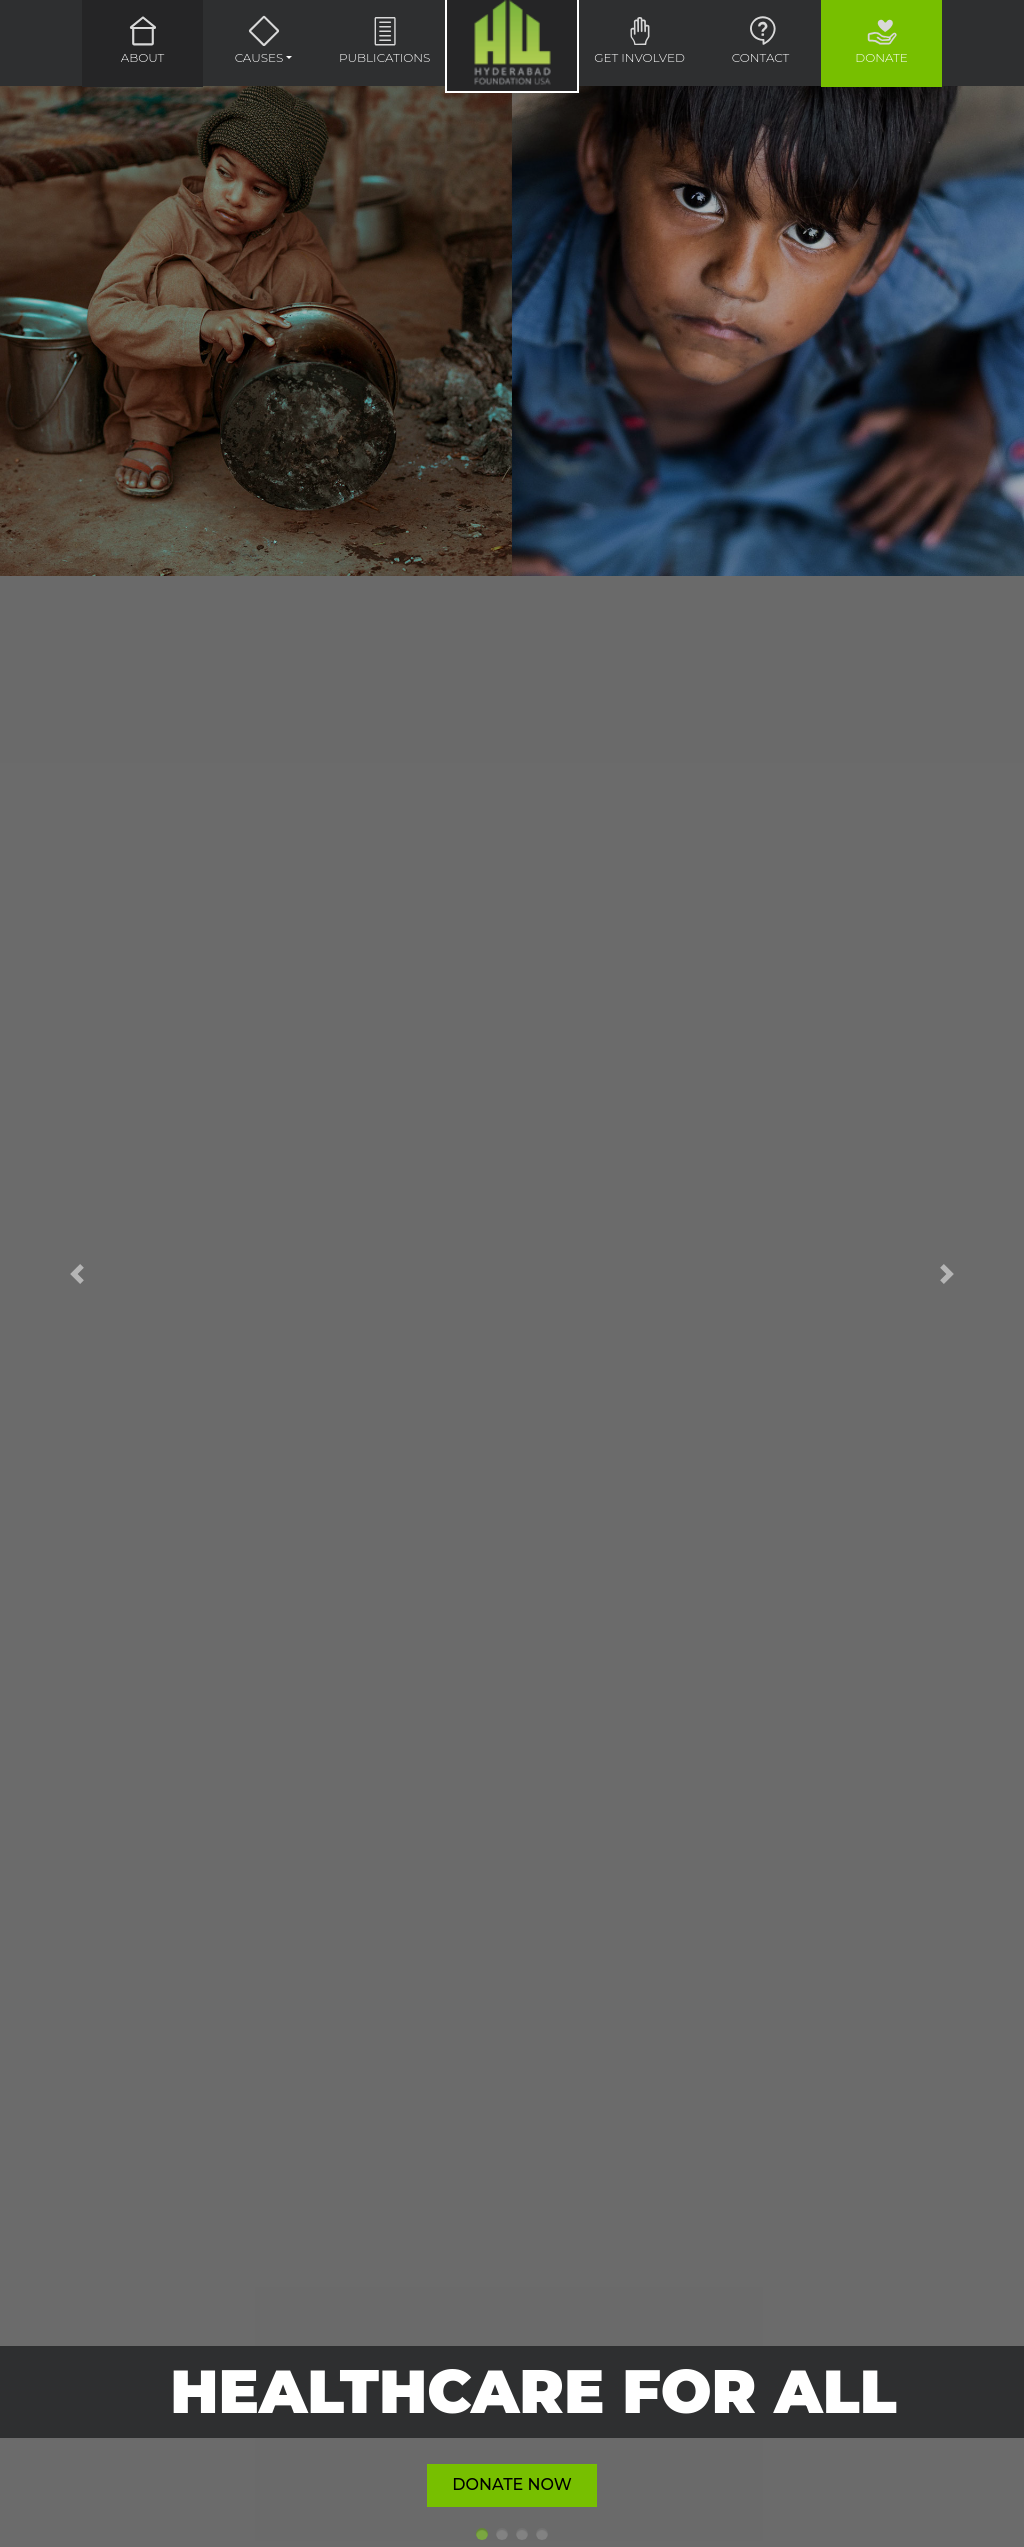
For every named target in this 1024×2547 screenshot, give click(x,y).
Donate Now (511, 2484)
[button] (77, 1273)
